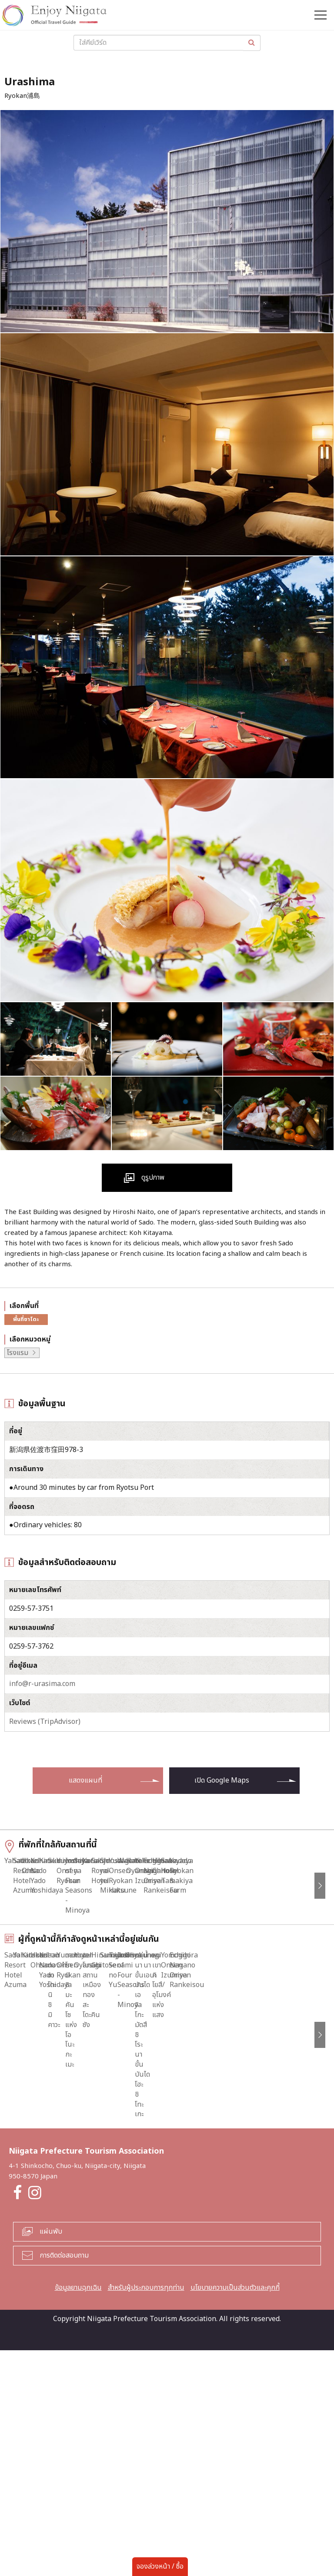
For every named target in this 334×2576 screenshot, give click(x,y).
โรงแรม (17, 1353)
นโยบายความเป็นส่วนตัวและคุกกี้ (235, 2513)
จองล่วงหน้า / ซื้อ (160, 2566)
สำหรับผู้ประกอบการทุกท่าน (146, 2513)
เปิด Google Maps (221, 1780)
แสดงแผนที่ (85, 1780)
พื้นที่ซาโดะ (26, 1319)
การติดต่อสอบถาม (64, 2481)
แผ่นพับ (51, 2457)
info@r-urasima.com (42, 1684)
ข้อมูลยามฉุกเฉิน (78, 2513)
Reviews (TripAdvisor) (44, 1721)
